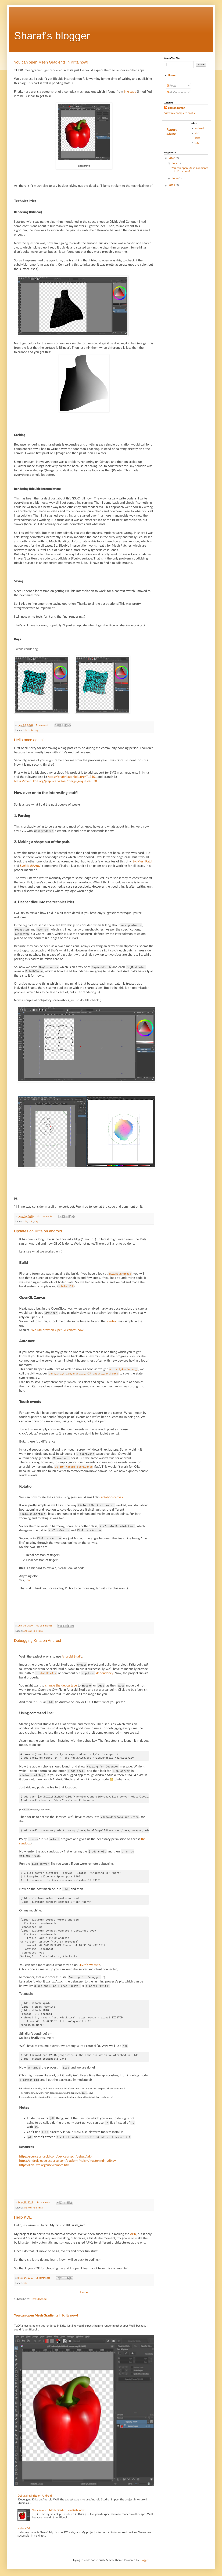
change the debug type (61, 1685)
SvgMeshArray (30, 865)
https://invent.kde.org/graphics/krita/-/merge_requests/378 (55, 781)
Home (84, 2292)
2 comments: (43, 2278)
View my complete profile (180, 113)
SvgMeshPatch (143, 861)
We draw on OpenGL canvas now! (57, 1330)
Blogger (144, 2560)
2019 (172, 185)
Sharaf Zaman (176, 107)
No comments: (45, 1216)
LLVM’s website (89, 1964)
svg (36, 730)
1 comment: (43, 725)
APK (133, 2234)
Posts (171, 85)
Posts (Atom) (38, 2299)
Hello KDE (23, 2217)
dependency (104, 1673)
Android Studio (72, 1656)
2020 (172, 158)
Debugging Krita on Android (37, 1640)
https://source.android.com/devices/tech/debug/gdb (55, 2156)
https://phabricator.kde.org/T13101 (72, 776)
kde (25, 730)
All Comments (177, 92)
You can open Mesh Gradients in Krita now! (51, 62)
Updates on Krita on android (38, 1231)
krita (30, 730)
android (27, 1631)
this (28, 1580)
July (175, 163)
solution (111, 1321)
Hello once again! (29, 740)
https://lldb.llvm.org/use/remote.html (44, 2165)
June (175, 178)
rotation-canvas (112, 1497)
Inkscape (130, 91)
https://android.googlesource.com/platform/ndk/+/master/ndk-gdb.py (67, 2160)
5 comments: (43, 2202)
